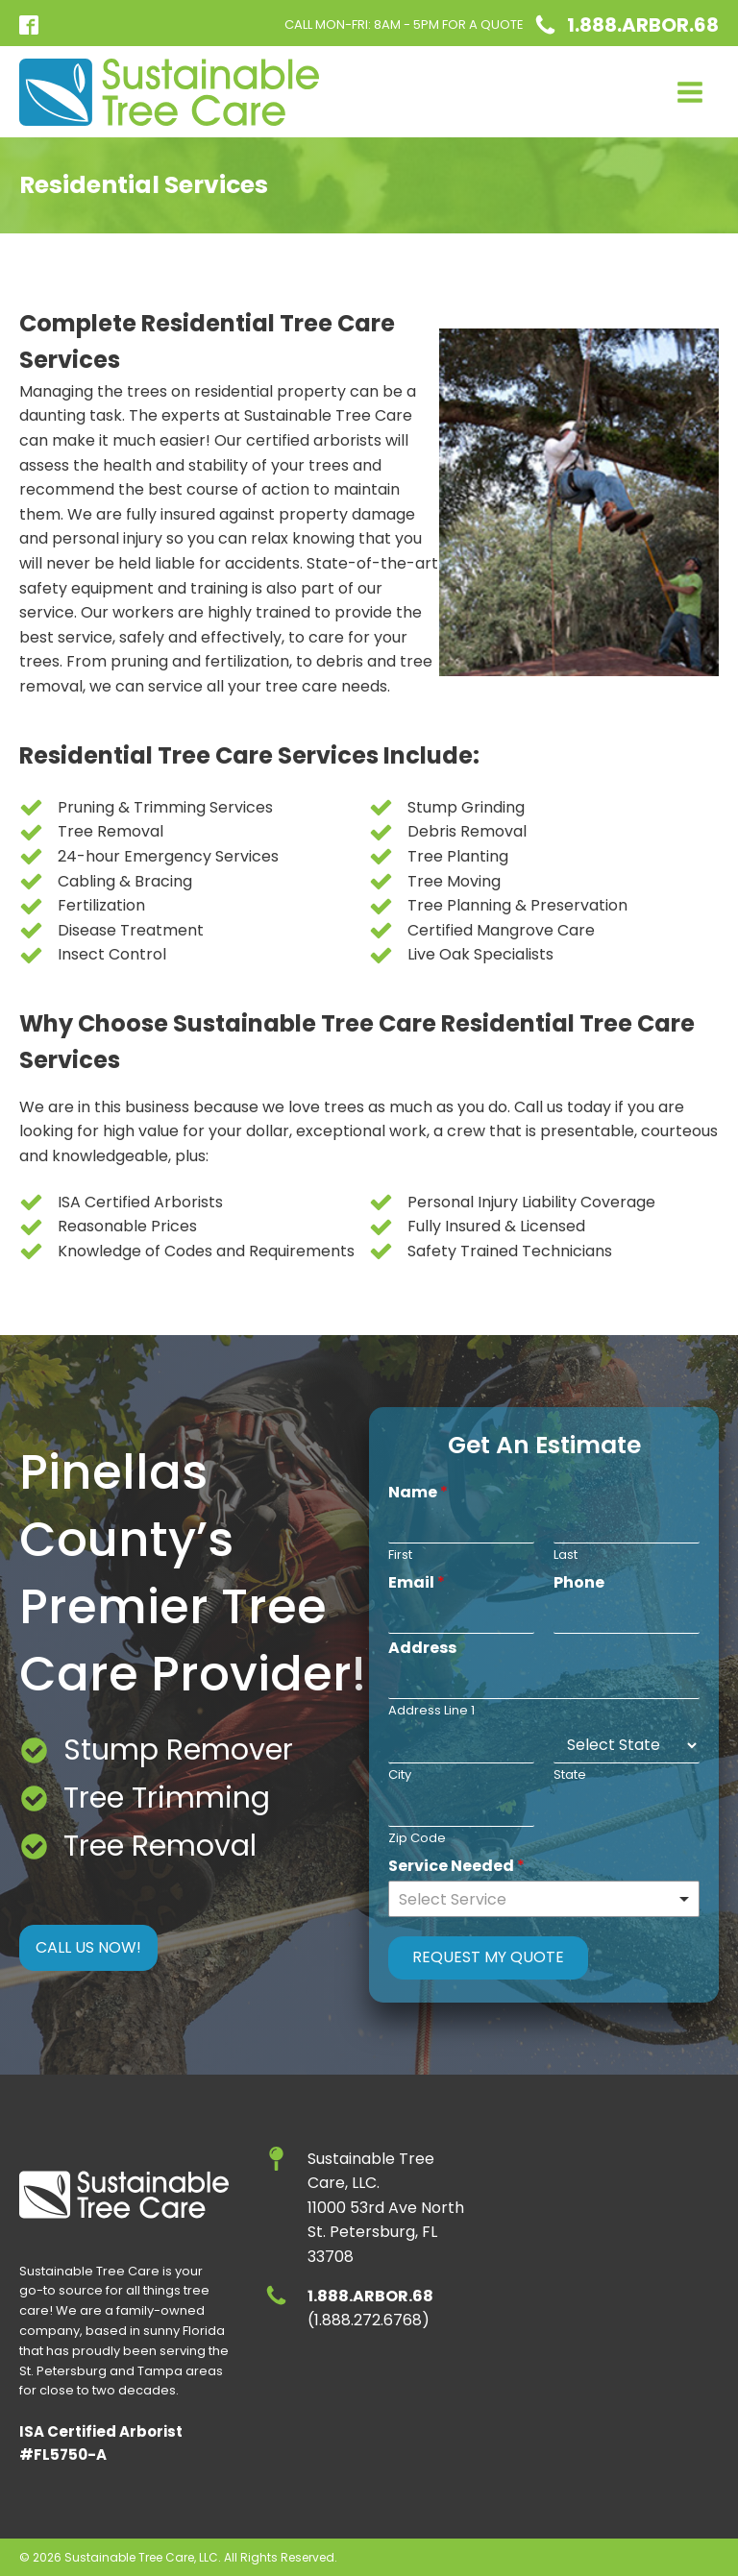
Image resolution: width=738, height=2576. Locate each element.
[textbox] (535, 1900)
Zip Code (417, 1839)
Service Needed (456, 1867)
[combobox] (544, 1899)
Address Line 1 (431, 1711)
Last (566, 1555)
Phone (579, 1583)
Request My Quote (488, 1957)
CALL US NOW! (88, 1947)
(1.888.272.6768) (370, 2308)
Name (418, 1493)
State (570, 1775)
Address (422, 1649)
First (400, 1555)
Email (416, 1583)
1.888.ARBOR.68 (643, 25)
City (399, 1775)
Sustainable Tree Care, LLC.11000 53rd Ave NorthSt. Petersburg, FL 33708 (386, 2208)
